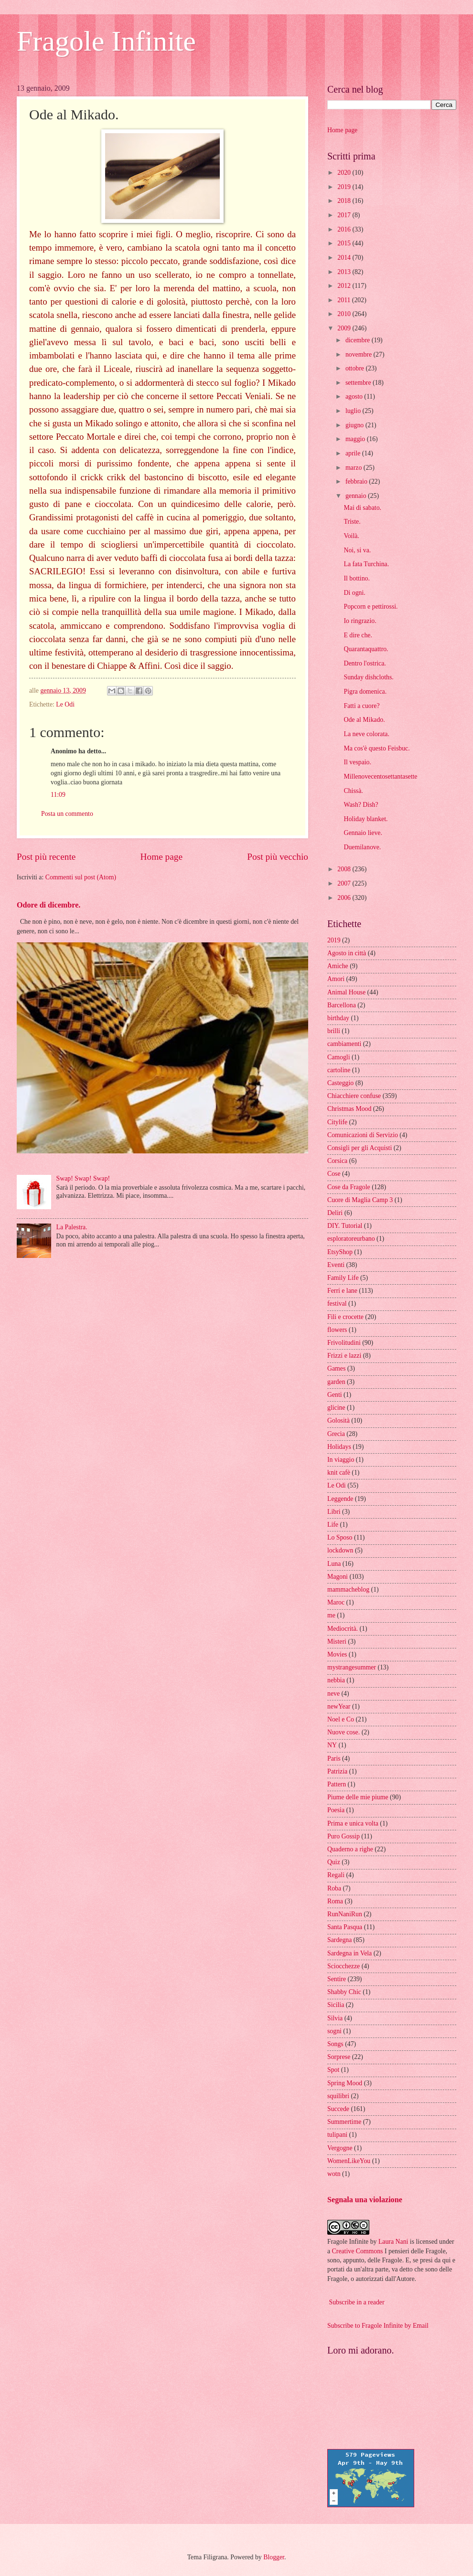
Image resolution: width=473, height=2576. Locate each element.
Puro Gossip (343, 1836)
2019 (344, 186)
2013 (344, 271)
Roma (335, 1901)
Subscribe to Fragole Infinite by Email (378, 2325)
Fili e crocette (345, 1316)
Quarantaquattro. (366, 649)
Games (336, 1368)
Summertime (344, 2121)
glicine (336, 1407)
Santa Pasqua (344, 1927)
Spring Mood (344, 2083)
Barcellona (341, 1005)
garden (336, 1381)
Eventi (335, 1264)
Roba (334, 1888)
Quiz (333, 1862)
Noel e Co (340, 1719)
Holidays (339, 1446)
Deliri (335, 1212)
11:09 (58, 794)
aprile (353, 453)
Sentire (336, 1979)
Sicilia (335, 2004)
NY (332, 1745)
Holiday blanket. (365, 819)
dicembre (358, 340)
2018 (344, 200)
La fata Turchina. (366, 564)
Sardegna (339, 1939)
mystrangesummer (351, 1667)
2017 (344, 215)
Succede (338, 2108)
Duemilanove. (362, 847)
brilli (333, 1031)
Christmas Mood (349, 1108)
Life (332, 1524)
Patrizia (337, 1771)
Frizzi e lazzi (344, 1355)
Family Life (343, 1277)
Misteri (336, 1641)
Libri (334, 1511)
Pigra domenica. (365, 691)
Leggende (340, 1498)
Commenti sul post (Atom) (80, 877)
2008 (344, 869)
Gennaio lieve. (363, 832)
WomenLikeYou (348, 2160)
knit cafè (338, 1472)
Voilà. (351, 535)
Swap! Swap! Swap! (83, 1178)
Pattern (336, 1784)
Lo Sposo (340, 1537)
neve (333, 1693)
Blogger (273, 2557)
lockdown (340, 1550)
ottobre (355, 368)
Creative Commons (357, 2251)
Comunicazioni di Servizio (362, 1135)
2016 (344, 229)
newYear (338, 1706)
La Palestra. (71, 1227)
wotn (334, 2173)
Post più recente (46, 857)
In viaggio (340, 1459)
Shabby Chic (344, 1991)
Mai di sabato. (362, 507)
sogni (334, 2031)
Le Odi (65, 704)
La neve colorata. (366, 734)
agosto (354, 396)
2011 (344, 300)
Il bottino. (356, 578)
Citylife (337, 1122)
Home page (161, 857)
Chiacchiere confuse (354, 1095)
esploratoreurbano (351, 1238)
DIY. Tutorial (344, 1225)
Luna (334, 1563)
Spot (333, 2069)
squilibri (338, 2096)
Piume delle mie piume (357, 1797)
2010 (344, 313)
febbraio (357, 481)
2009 (344, 328)
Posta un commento (67, 813)
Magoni (337, 1576)
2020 (344, 172)
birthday (338, 1018)
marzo (354, 467)
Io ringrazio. (360, 620)
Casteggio (340, 1083)
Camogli (338, 1057)
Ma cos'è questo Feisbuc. (376, 748)
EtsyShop (340, 1252)
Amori (335, 978)
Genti (334, 1394)
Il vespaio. (357, 762)
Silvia (335, 2018)
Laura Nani (393, 2241)
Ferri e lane (342, 1290)
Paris (334, 1758)
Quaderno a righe (350, 1849)
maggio (356, 439)
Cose (334, 1173)
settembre (359, 382)
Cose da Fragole (348, 1187)
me (331, 1615)
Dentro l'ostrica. (365, 663)
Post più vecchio (277, 857)
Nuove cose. (343, 1732)
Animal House (346, 992)
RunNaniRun (344, 1914)
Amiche (337, 966)
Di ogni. (354, 592)
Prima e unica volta (352, 1823)
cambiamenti (344, 1043)
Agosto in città (346, 953)
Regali (335, 1875)
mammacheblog (348, 1589)
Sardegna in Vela (349, 1953)
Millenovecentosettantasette (380, 776)
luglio (354, 410)
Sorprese (338, 2056)
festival (337, 1303)
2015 (344, 243)
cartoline (338, 1070)
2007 (344, 883)
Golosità (338, 1420)
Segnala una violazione (364, 2200)
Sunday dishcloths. (368, 677)
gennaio (356, 495)
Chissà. (353, 790)
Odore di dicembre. (48, 905)
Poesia (335, 1810)
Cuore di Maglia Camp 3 (360, 1200)
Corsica (337, 1160)
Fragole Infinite (106, 41)
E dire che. (358, 635)
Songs (335, 2044)
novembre (359, 354)
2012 (344, 285)
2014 (344, 257)
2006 (344, 897)
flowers (337, 1329)
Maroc (335, 1602)
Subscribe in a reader (356, 2302)
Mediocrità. (342, 1628)
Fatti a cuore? (361, 705)
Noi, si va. (357, 550)
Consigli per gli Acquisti (359, 1147)
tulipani (337, 2134)
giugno (355, 425)
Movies (337, 1654)
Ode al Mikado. (364, 719)
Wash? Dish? (361, 804)
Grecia (336, 1433)
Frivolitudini (344, 1342)
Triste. (352, 521)
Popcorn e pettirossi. (371, 606)
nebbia (336, 1680)
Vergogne (340, 2148)
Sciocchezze (343, 1966)
